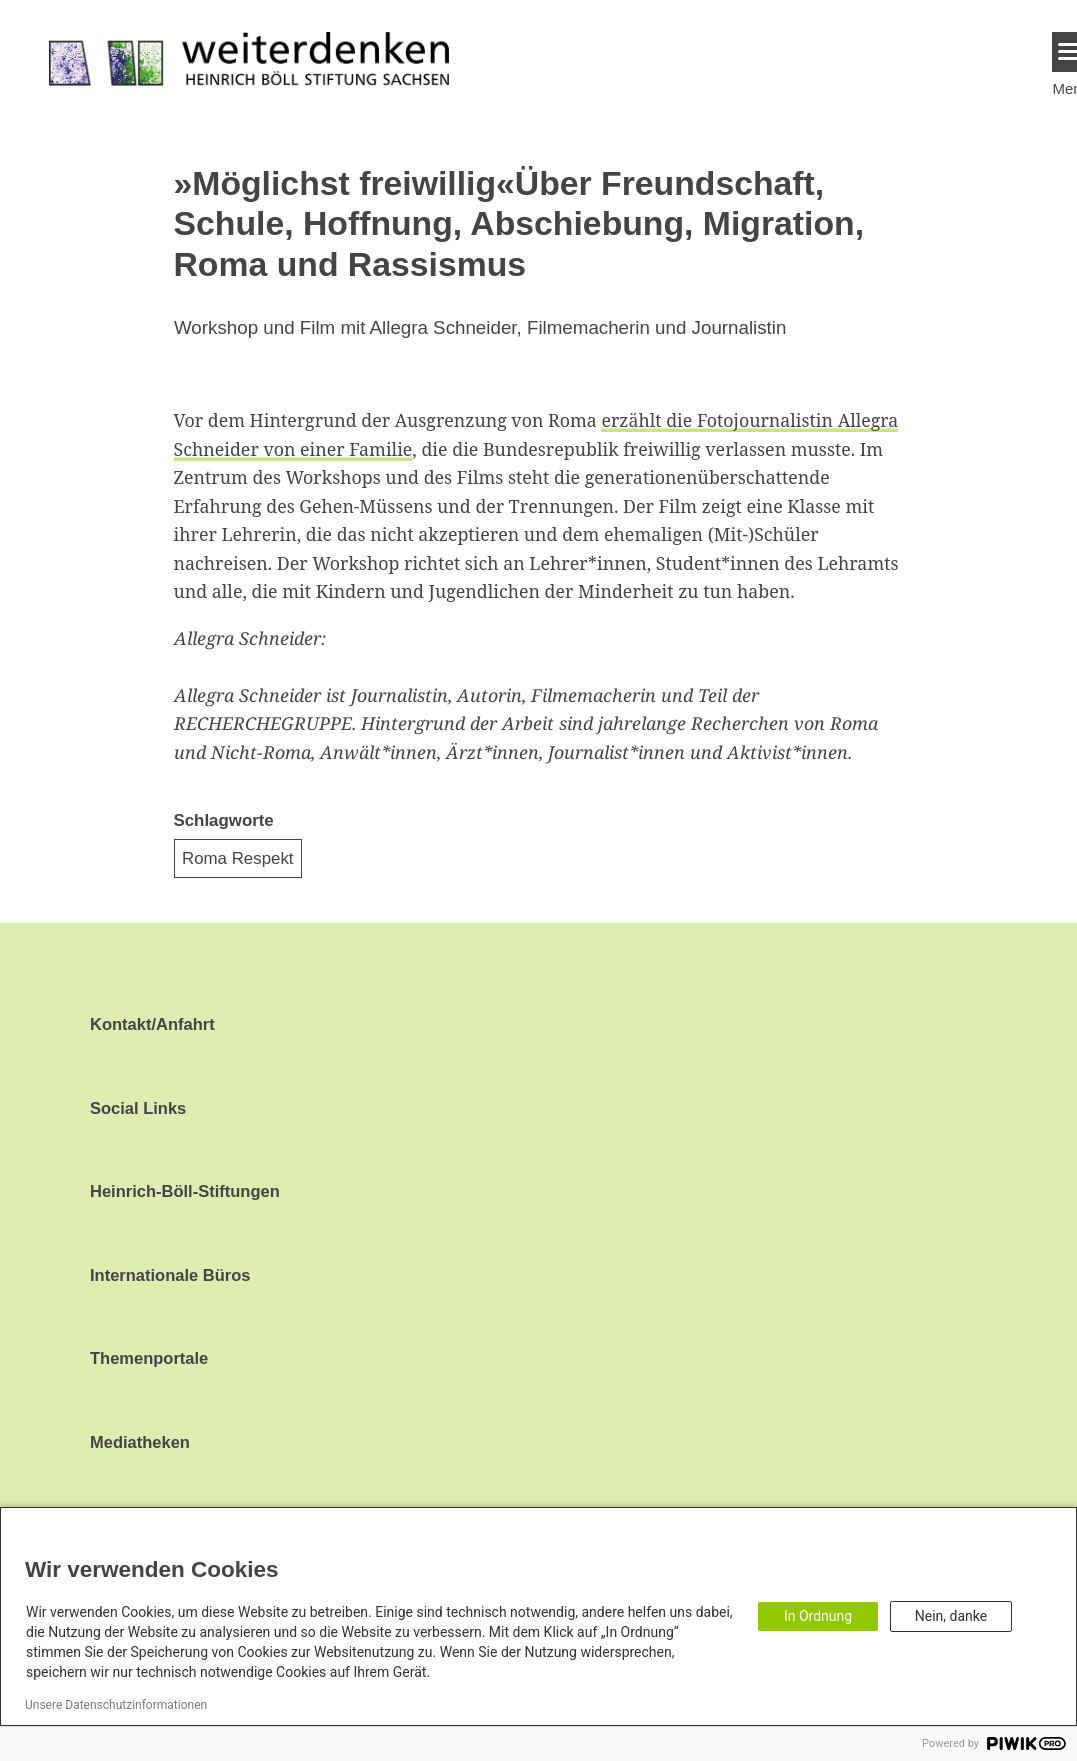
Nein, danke (951, 1616)
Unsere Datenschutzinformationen (116, 1705)
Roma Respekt (238, 858)
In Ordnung (818, 1616)
